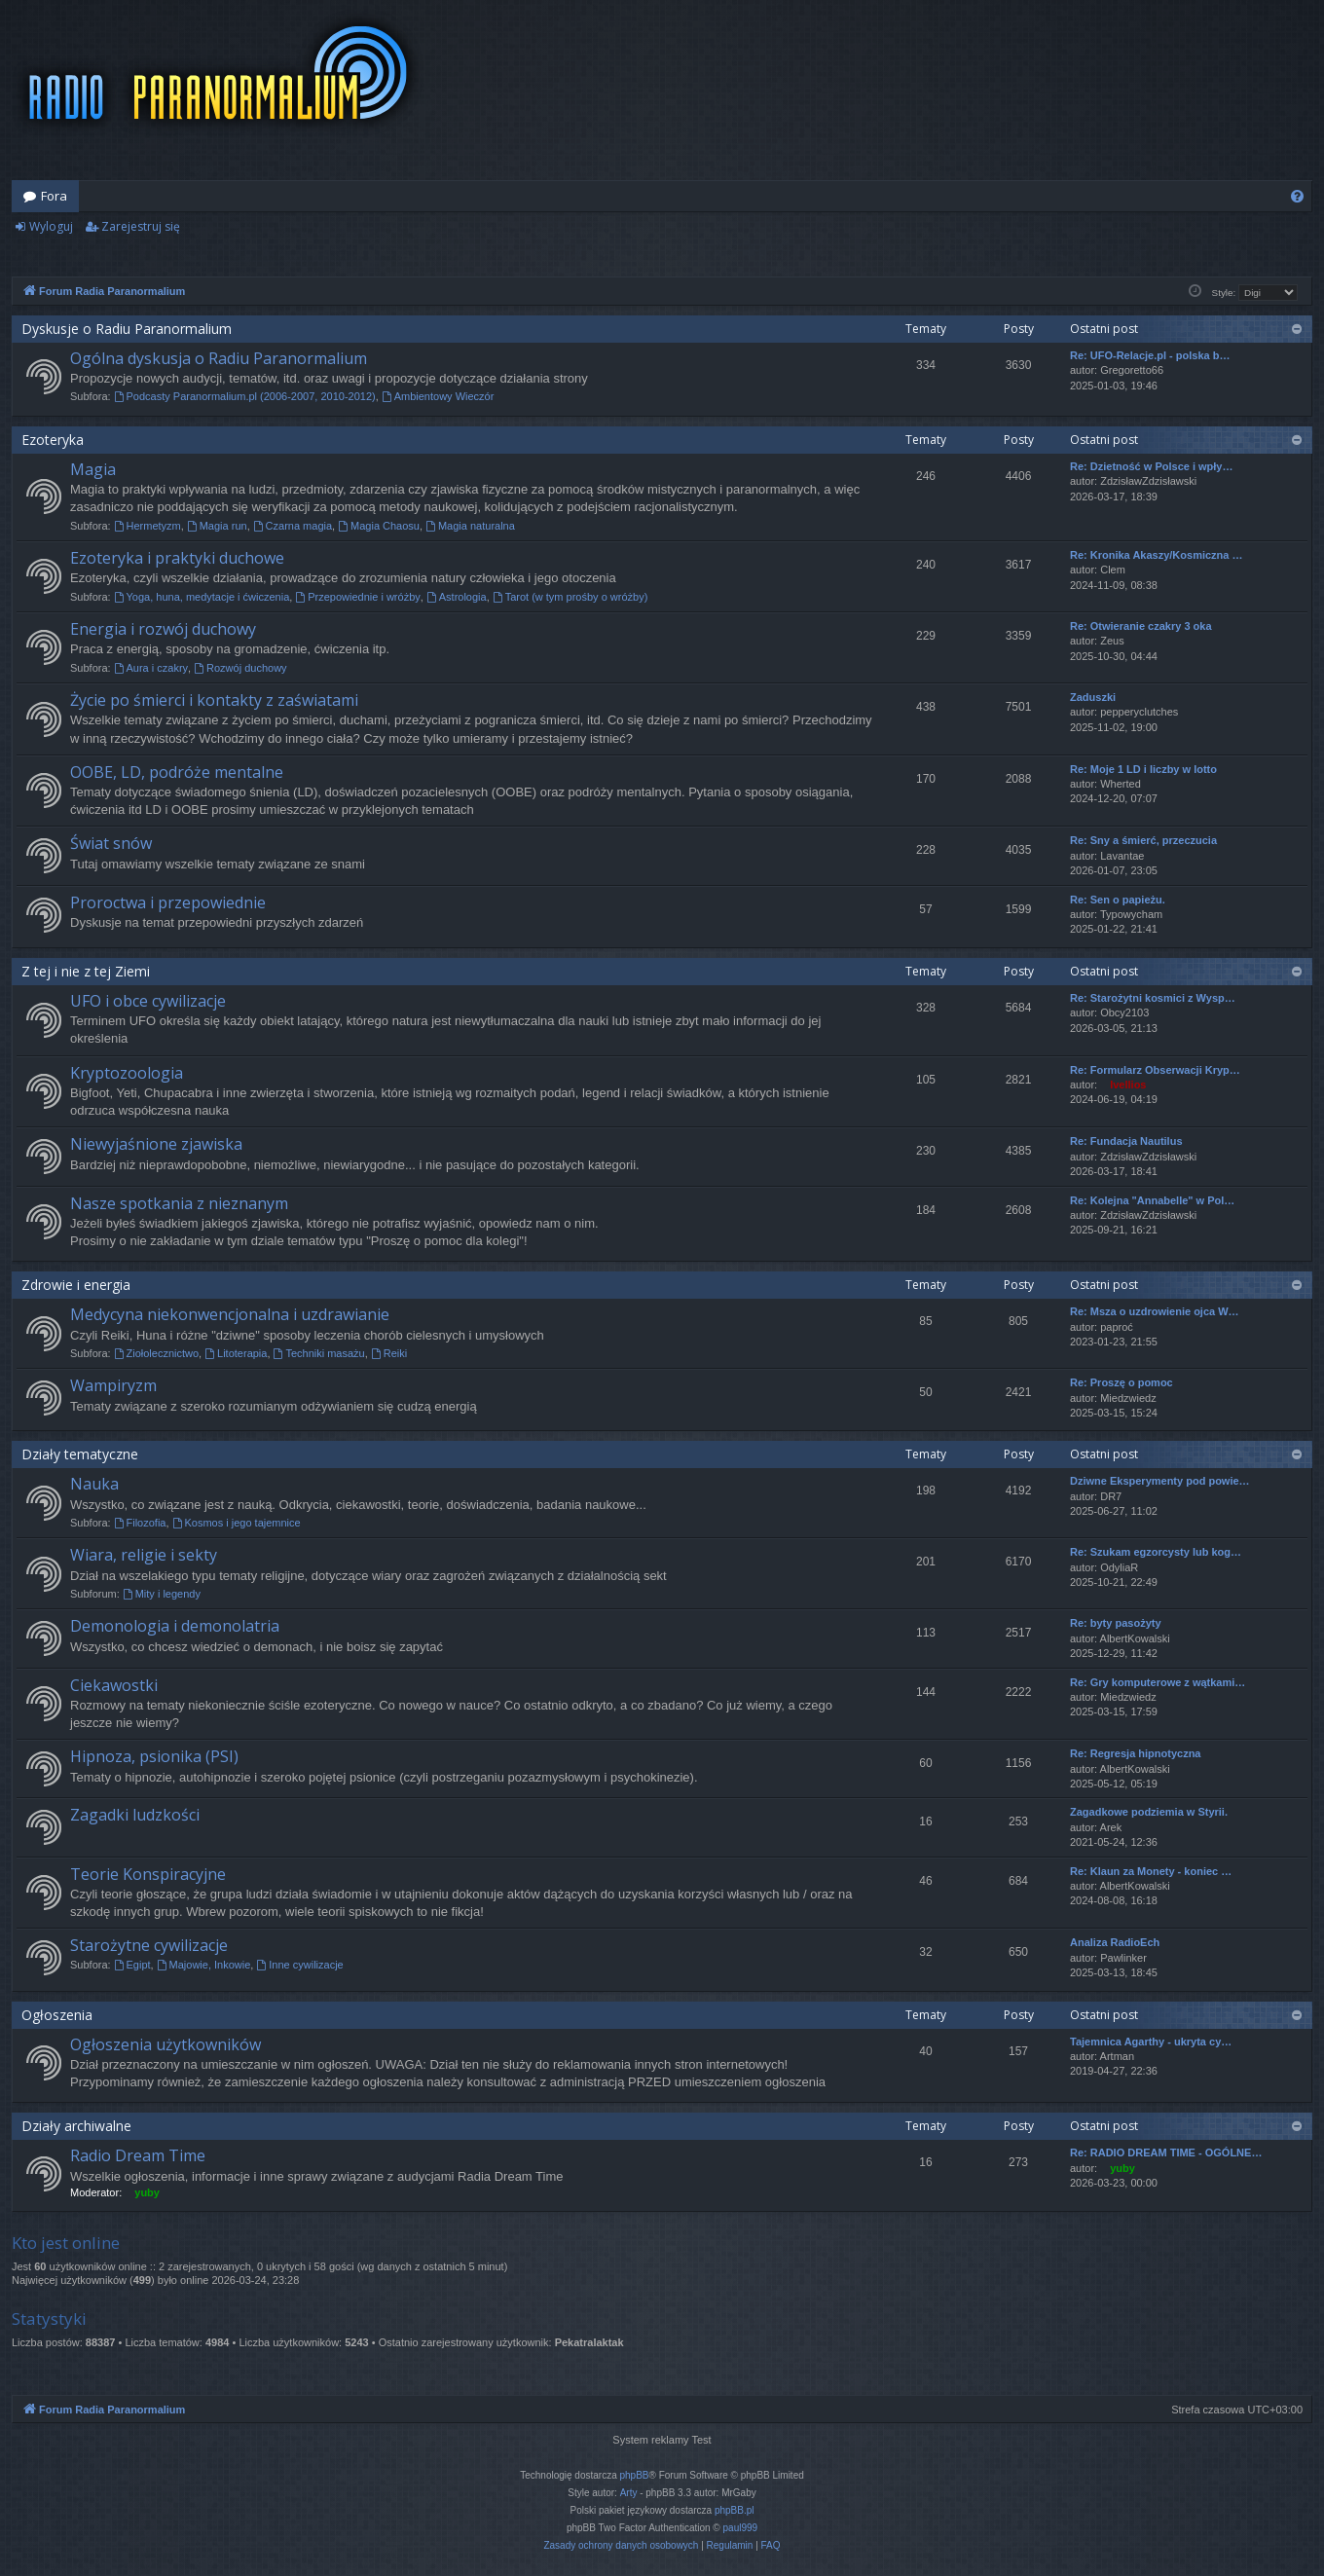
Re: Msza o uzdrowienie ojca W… (1154, 1311)
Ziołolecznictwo (156, 1353)
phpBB (634, 2475)
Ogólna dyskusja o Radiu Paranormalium (218, 358)
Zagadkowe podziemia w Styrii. (1149, 1812)
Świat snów (111, 843)
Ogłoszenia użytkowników (165, 2044)
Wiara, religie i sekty (143, 1554)
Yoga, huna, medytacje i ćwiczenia (202, 597)
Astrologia (456, 597)
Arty (629, 2492)
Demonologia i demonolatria (174, 1626)
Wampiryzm (113, 1385)
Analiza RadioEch (1114, 1942)
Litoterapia (235, 1353)
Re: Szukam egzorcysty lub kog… (1155, 1552)
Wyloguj (51, 226)
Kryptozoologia (126, 1073)
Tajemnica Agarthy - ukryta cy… (1151, 2041)
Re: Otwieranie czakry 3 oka (1141, 626)
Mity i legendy (162, 1594)
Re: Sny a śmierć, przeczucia (1143, 840)
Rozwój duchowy (240, 668)
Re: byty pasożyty (1115, 1623)
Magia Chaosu (379, 526)
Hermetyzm (147, 526)
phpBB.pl (734, 2510)
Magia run (217, 526)
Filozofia (140, 1522)
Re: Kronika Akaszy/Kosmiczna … (1156, 555)
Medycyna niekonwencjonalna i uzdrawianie (229, 1314)
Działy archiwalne (76, 2125)
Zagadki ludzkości (135, 1814)
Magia (93, 469)
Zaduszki (1093, 697)
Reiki (389, 1353)
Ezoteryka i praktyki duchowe (177, 558)
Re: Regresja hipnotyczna (1135, 1753)
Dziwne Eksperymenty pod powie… (1160, 1481)
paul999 (740, 2527)
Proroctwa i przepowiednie (168, 902)
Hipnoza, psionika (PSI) (154, 1756)
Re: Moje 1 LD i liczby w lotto (1143, 769)
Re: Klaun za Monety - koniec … (1151, 1871)
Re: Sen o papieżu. (1117, 899)
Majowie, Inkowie (204, 1964)
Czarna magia (292, 526)
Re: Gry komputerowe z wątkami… (1157, 1682)
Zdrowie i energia (75, 1284)
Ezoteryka (52, 439)
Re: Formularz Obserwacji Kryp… (1155, 1070)
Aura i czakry (151, 668)
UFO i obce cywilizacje (148, 1001)
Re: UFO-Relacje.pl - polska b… (1150, 355)
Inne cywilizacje (299, 1964)
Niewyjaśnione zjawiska (156, 1144)
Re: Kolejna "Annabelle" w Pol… (1152, 1200)
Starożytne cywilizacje (149, 1945)
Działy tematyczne (79, 1454)
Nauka (94, 1483)
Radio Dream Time (137, 2155)
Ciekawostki (114, 1685)
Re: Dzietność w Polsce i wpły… (1151, 466)
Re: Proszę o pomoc (1121, 1382)
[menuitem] (1297, 196)
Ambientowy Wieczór (438, 396)
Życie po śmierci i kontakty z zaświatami (214, 700)
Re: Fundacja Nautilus (1126, 1141)
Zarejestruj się (140, 226)
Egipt (132, 1964)
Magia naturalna (470, 526)
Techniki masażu (319, 1353)
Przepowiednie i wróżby (357, 597)
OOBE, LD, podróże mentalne (176, 772)
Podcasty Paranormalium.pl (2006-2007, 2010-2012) (245, 396)
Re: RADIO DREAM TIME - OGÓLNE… (1166, 2152)
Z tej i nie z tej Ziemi (85, 971)
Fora (54, 195)
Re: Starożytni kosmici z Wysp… (1152, 998)
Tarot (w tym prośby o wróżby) (570, 597)
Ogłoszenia (56, 2015)
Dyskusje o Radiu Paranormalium (126, 328)
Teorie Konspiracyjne (148, 1874)
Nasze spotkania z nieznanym (179, 1203)
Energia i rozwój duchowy (163, 629)
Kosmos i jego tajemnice (236, 1522)
